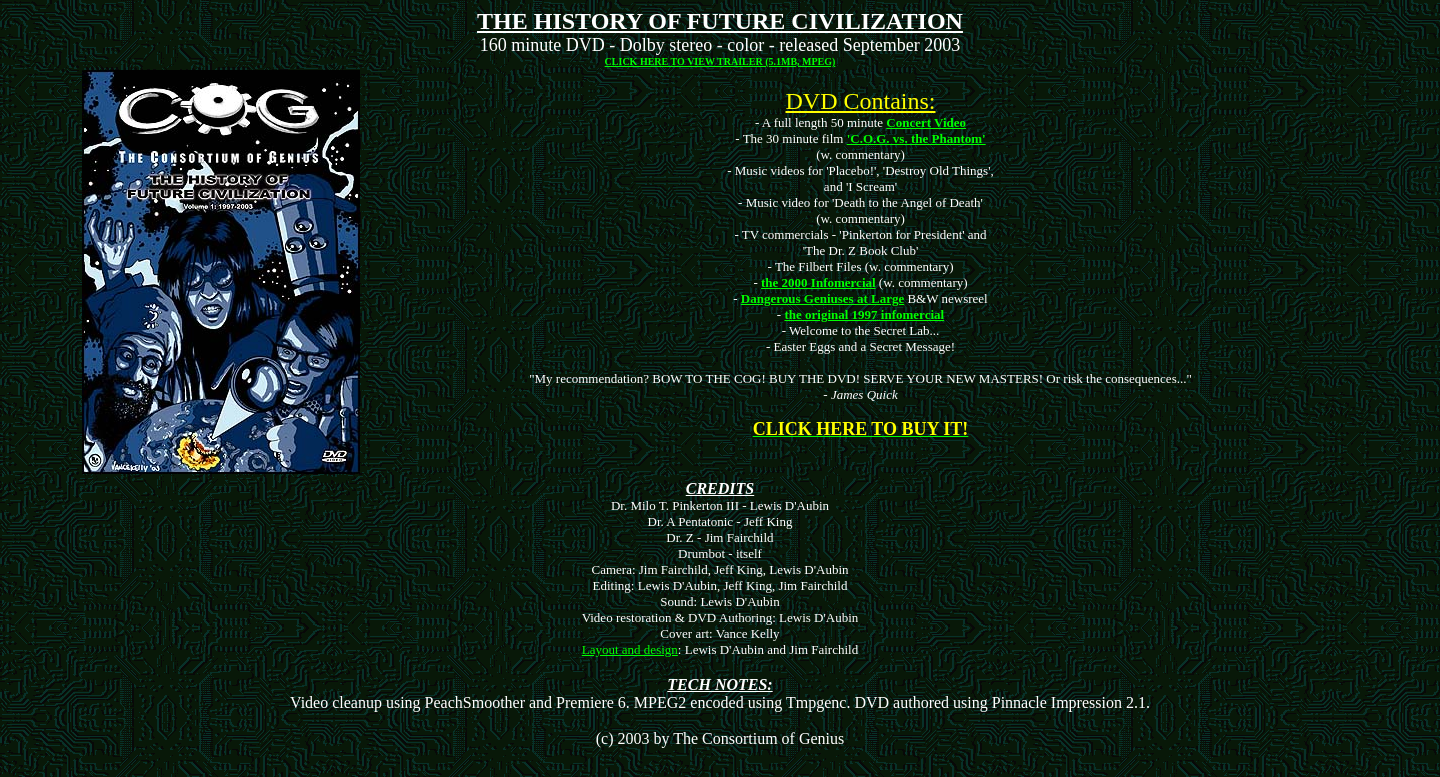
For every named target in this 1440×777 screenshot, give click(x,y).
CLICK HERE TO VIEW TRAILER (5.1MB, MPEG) (720, 61)
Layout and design (630, 649)
